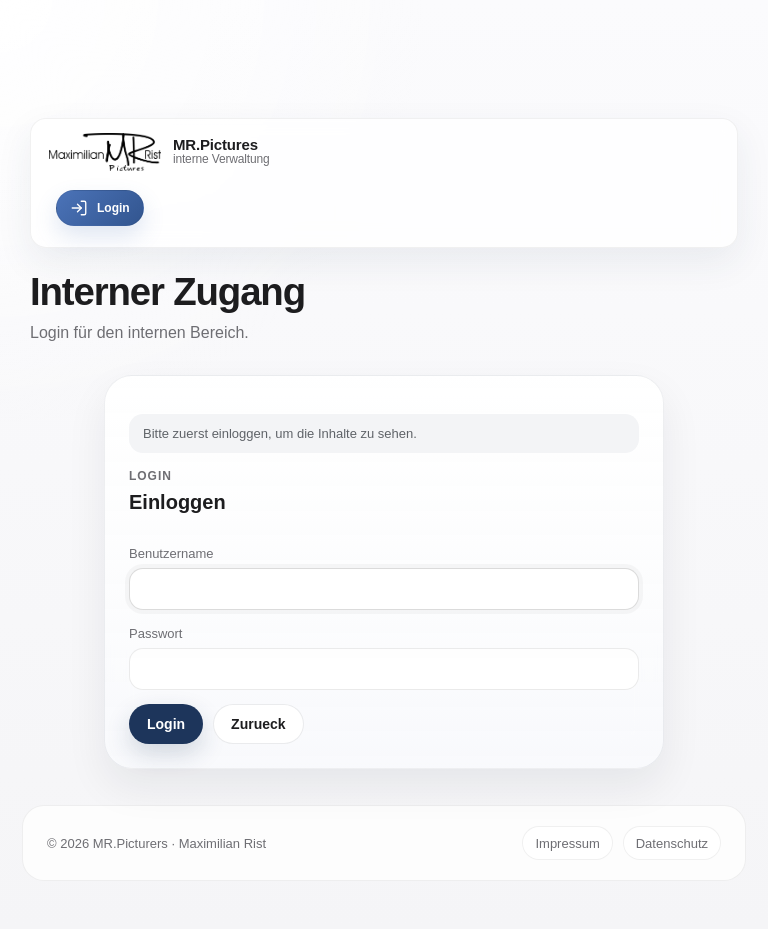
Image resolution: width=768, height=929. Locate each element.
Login (100, 208)
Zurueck (258, 724)
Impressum (567, 843)
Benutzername (171, 553)
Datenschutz (672, 843)
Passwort (155, 633)
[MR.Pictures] (159, 152)
